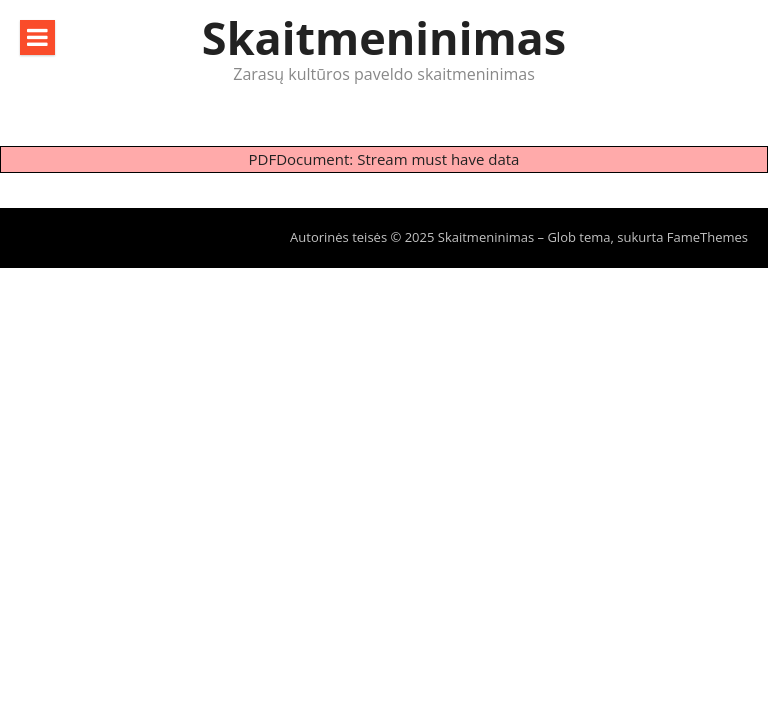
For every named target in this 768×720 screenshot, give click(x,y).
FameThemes (707, 237)
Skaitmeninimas (384, 37)
